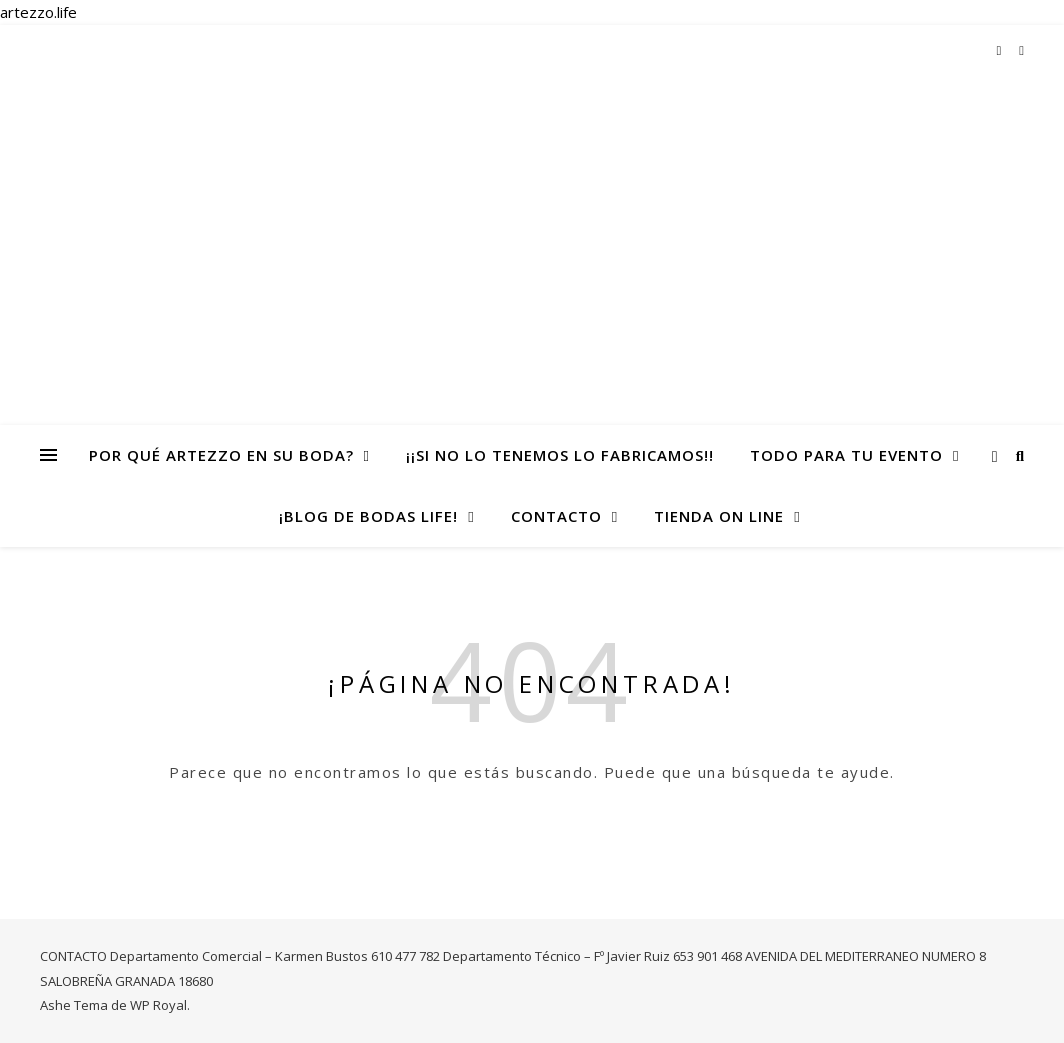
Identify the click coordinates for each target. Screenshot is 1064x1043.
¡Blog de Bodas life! (368, 516)
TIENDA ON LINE (719, 516)
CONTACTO (556, 516)
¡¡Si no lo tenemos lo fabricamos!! (560, 455)
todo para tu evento (846, 455)
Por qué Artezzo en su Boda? (221, 455)
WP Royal (158, 1005)
